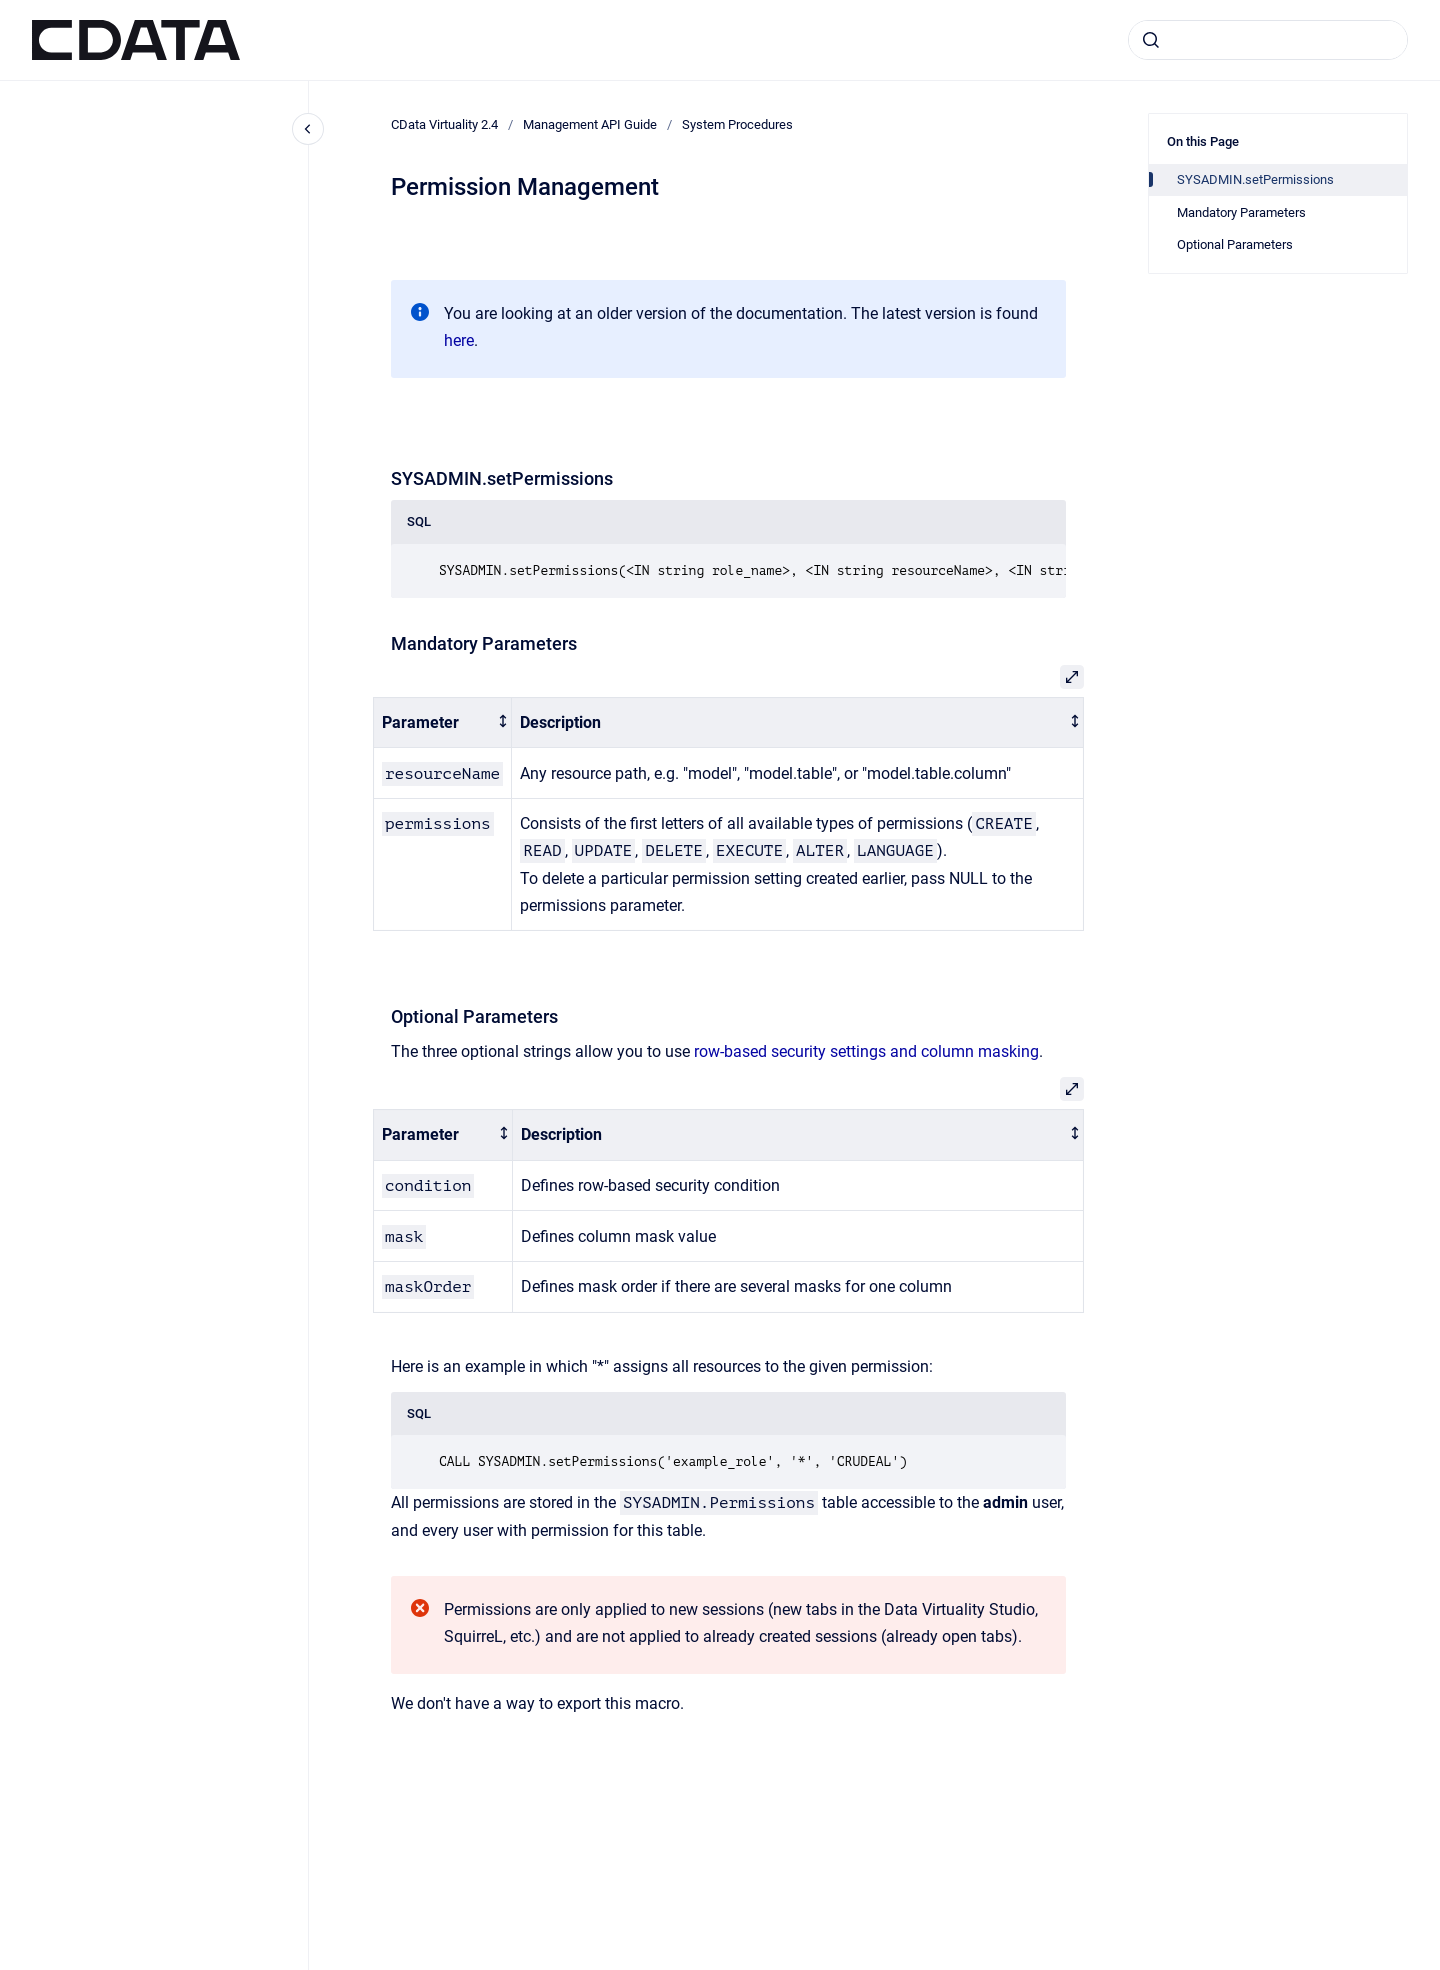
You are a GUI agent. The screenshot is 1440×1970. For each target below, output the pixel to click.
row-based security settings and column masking (866, 1051)
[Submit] (1151, 40)
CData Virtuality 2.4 (444, 124)
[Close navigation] (308, 129)
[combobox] (1268, 40)
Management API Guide (590, 124)
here (459, 340)
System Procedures (737, 124)
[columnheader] (443, 722)
